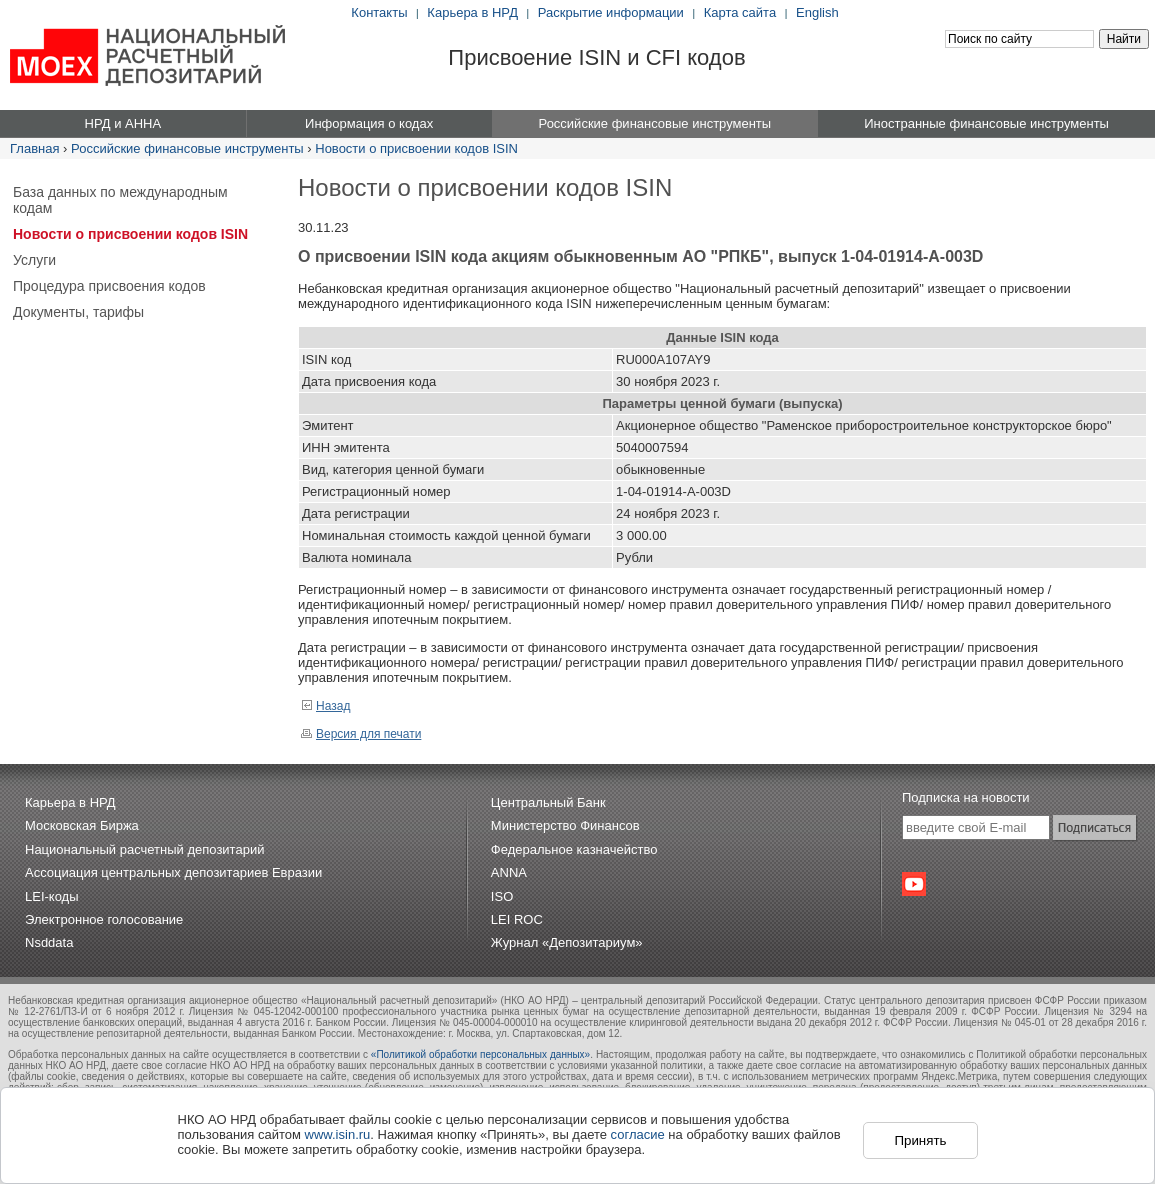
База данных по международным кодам (120, 200)
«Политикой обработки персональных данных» (480, 1054)
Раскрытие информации (611, 12)
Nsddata (49, 942)
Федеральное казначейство (574, 849)
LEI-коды (52, 896)
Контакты (379, 12)
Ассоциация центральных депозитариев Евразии (173, 872)
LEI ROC (517, 919)
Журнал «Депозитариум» (567, 942)
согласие (638, 1134)
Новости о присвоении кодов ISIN (416, 148)
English (817, 12)
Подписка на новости (966, 797)
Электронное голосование (104, 919)
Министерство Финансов (565, 825)
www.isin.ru (338, 1134)
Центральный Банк (548, 802)
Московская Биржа (82, 825)
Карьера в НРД (472, 12)
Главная (34, 148)
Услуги (34, 260)
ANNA (509, 872)
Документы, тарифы (78, 312)
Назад (325, 706)
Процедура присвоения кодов (109, 286)
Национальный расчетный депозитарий (144, 849)
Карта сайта (740, 12)
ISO (502, 896)
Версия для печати (361, 734)
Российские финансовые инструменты (187, 148)
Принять (920, 1140)
